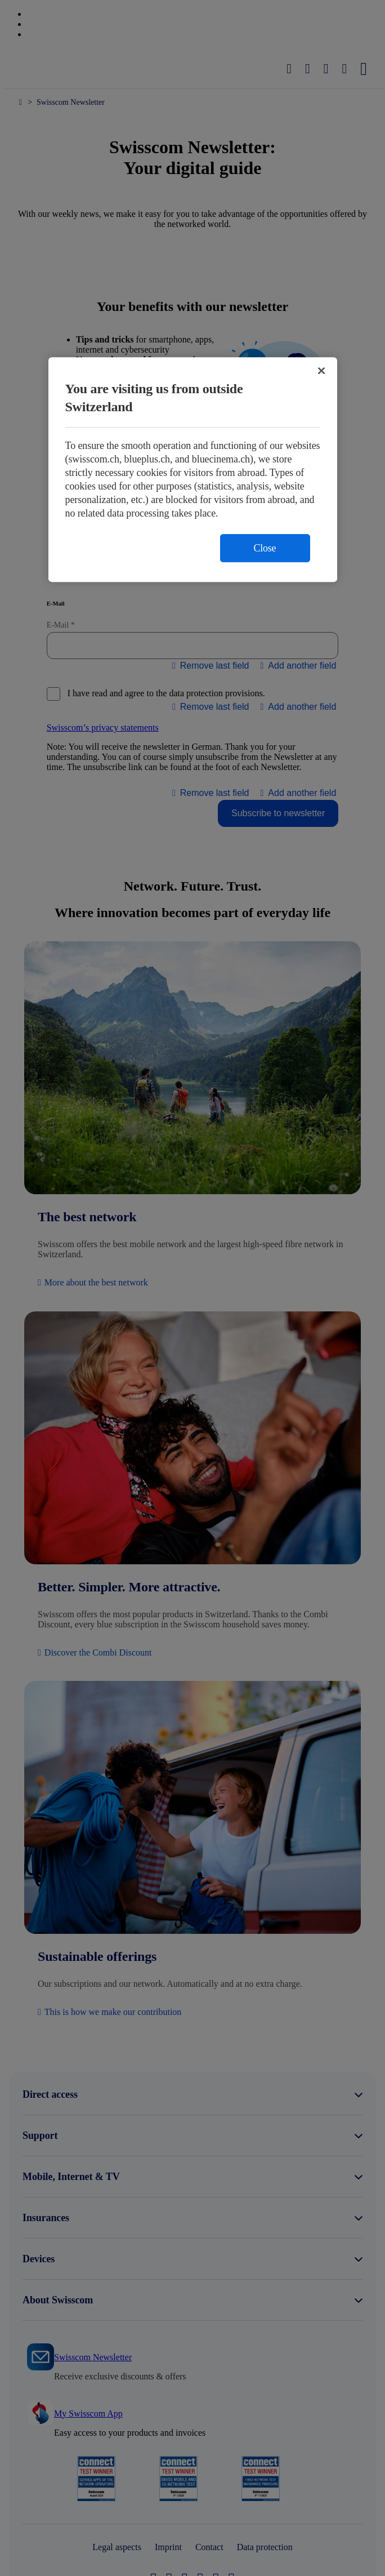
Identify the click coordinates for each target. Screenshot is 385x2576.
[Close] (321, 370)
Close (265, 548)
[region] (192, 469)
